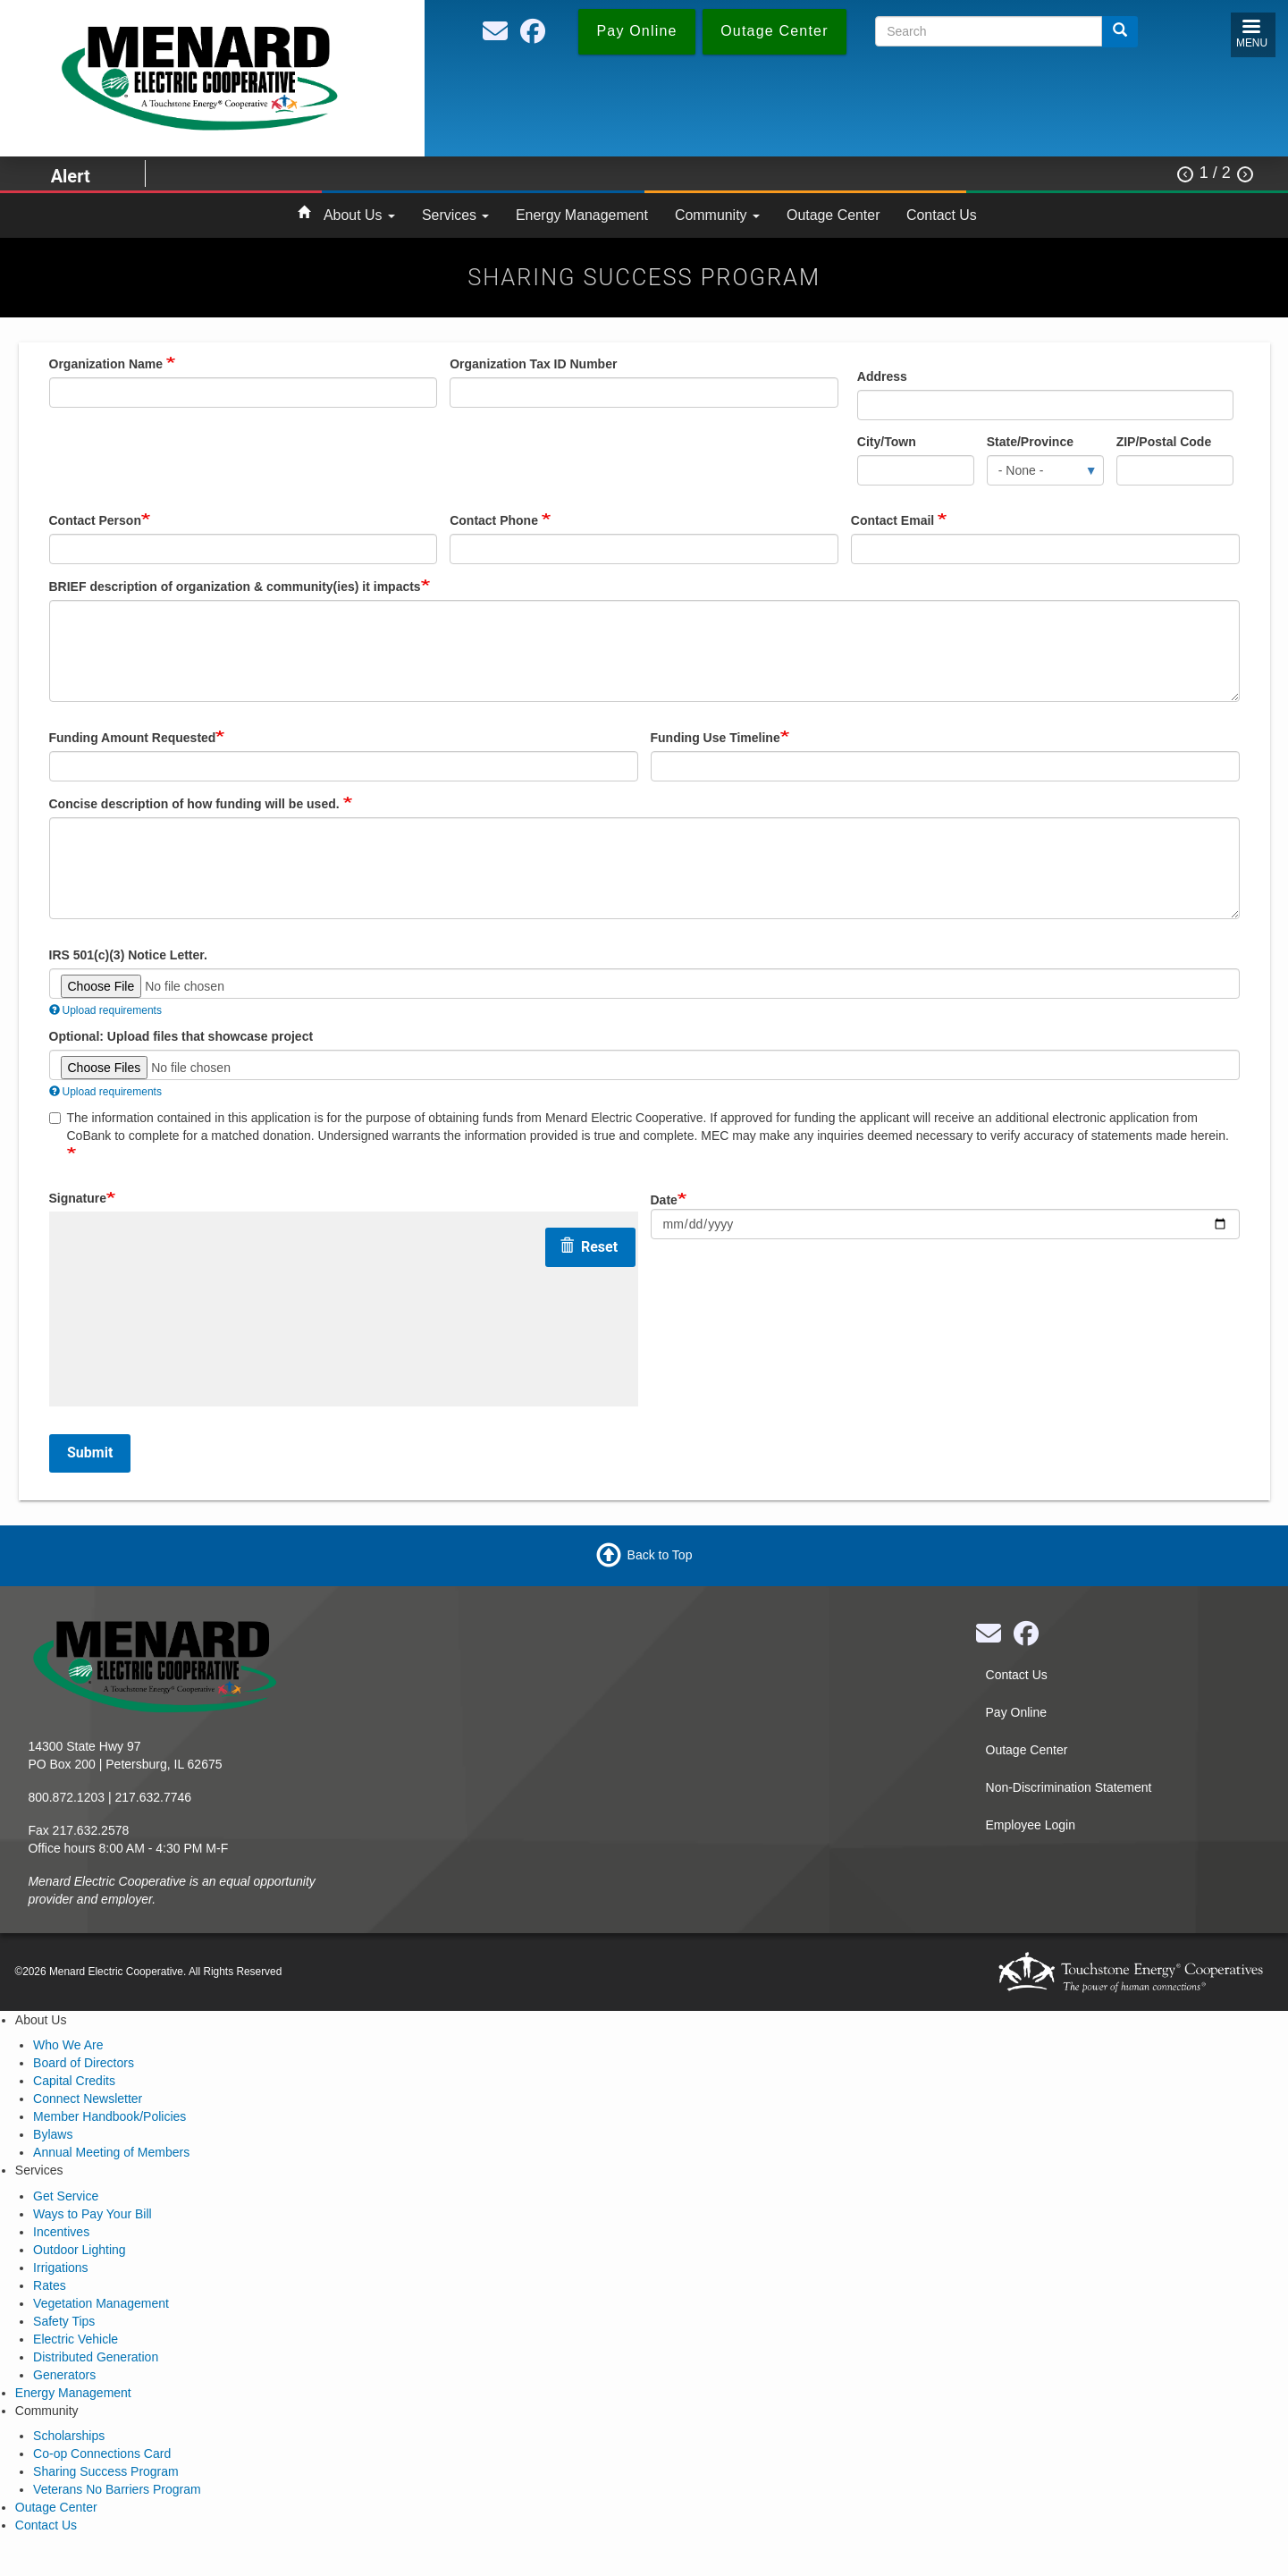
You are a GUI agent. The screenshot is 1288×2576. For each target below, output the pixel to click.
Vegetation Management (101, 2303)
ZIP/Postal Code (1164, 442)
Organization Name (107, 364)
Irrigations (60, 2267)
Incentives (61, 2232)
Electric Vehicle (75, 2339)
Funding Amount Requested (132, 738)
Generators (64, 2375)
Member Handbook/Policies (109, 2116)
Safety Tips (64, 2321)
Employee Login (1030, 1825)
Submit (90, 1452)
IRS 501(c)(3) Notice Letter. (128, 955)
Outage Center (833, 215)
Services (455, 215)
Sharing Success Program (106, 2471)
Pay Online (1016, 1712)
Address (882, 376)
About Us (359, 215)
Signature (78, 1198)
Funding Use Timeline (715, 738)
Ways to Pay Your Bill (92, 2214)
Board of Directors (83, 2063)
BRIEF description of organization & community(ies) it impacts (235, 586)
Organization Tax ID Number (533, 364)
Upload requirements (105, 1010)
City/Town (886, 442)
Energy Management (582, 215)
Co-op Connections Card (102, 2453)
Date (664, 1200)
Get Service (65, 2196)
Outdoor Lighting (79, 2249)
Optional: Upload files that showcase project (181, 1036)
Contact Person (95, 520)
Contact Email (894, 520)
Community (717, 215)
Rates (49, 2285)
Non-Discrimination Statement (1069, 1787)
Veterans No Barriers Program (117, 2489)
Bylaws (52, 2134)
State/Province (1030, 442)
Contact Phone (496, 520)
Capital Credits (74, 2080)
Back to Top (660, 1554)
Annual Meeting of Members (111, 2152)
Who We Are (68, 2045)
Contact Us (941, 215)
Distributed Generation (95, 2357)
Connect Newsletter (87, 2098)
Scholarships (69, 2435)
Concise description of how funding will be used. (196, 804)
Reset (589, 1246)
